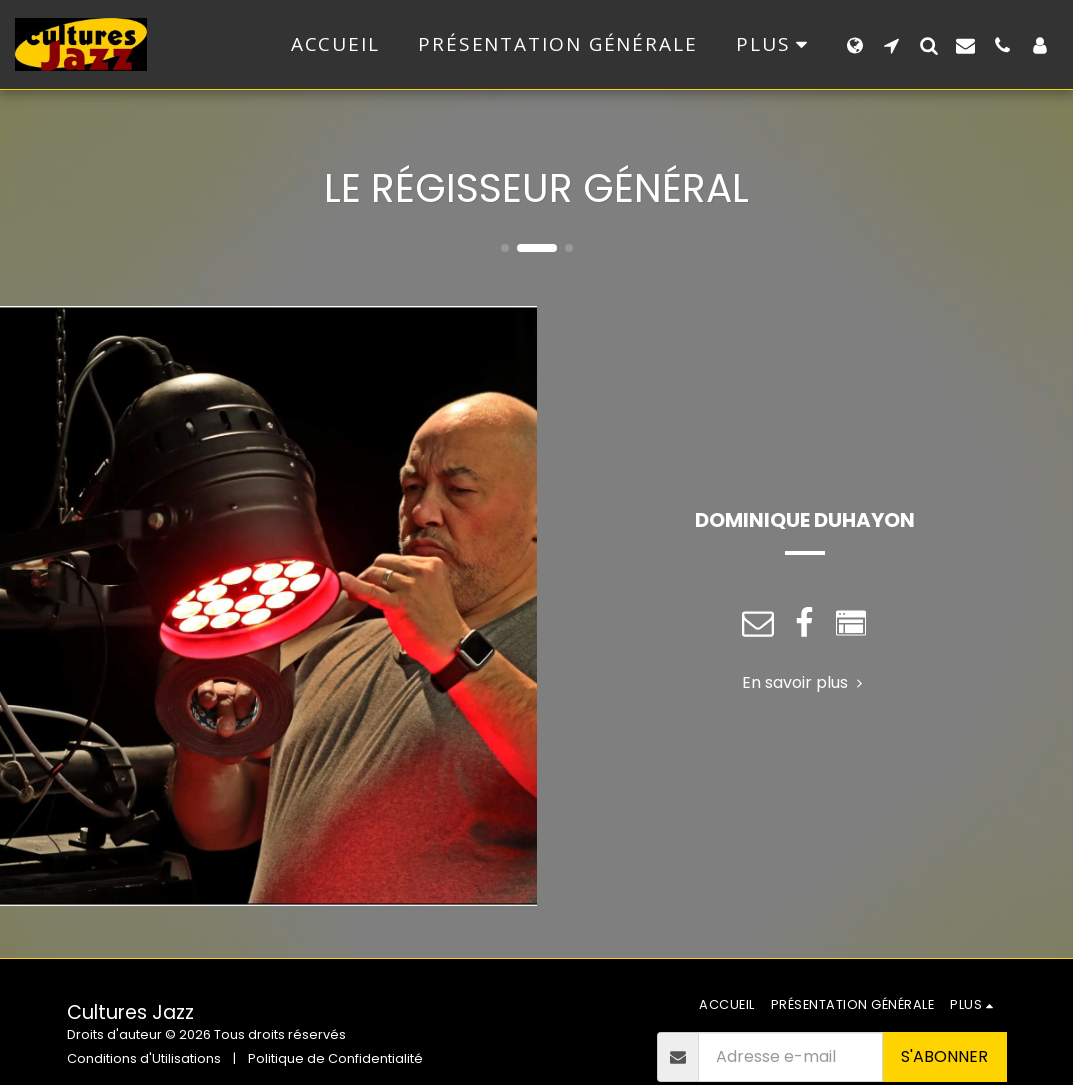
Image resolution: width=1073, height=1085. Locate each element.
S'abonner (944, 1056)
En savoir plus (805, 682)
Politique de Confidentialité (335, 1058)
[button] (891, 45)
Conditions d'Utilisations (144, 1058)
